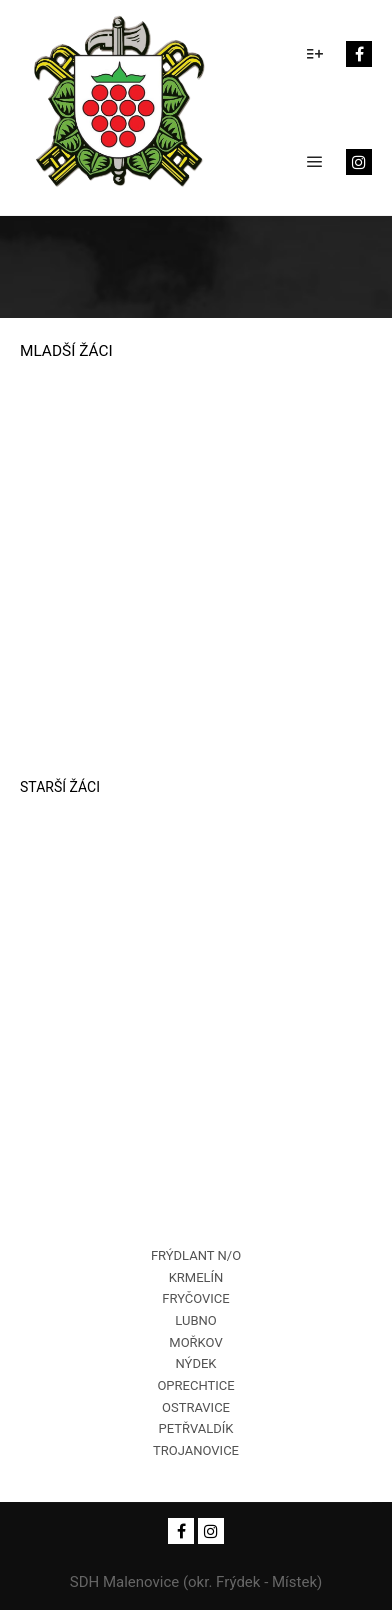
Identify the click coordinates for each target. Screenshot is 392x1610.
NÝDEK (196, 1363)
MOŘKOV (195, 1342)
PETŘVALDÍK (196, 1428)
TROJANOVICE (196, 1450)
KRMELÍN (196, 1277)
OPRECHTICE (195, 1385)
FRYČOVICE (195, 1298)
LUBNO (195, 1320)
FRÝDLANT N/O (196, 1255)
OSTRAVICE (196, 1407)
